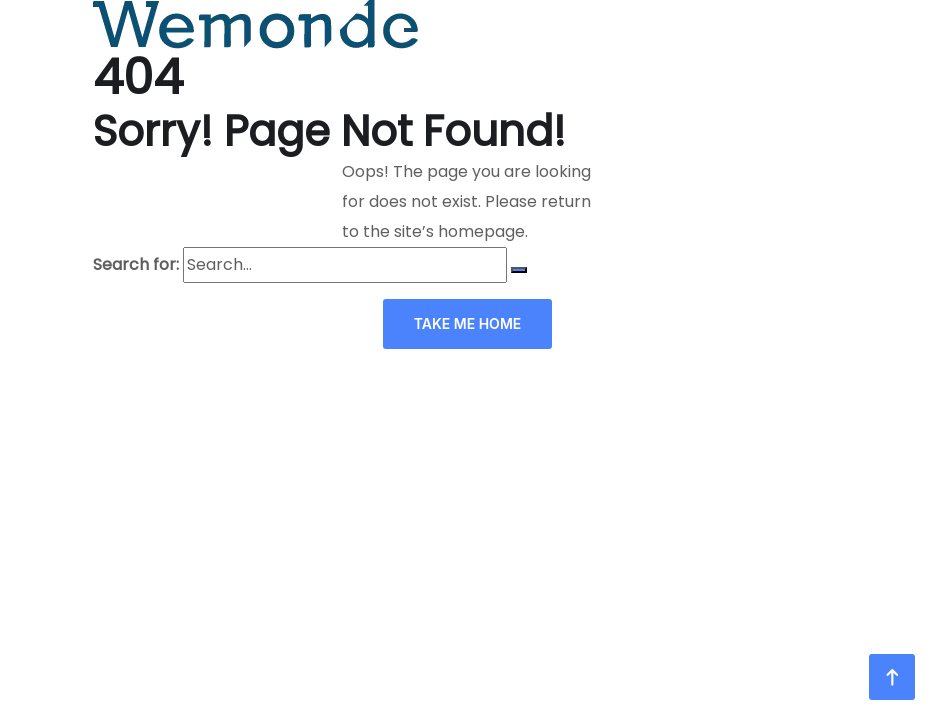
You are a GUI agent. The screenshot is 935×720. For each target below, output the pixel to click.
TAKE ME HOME (468, 323)
